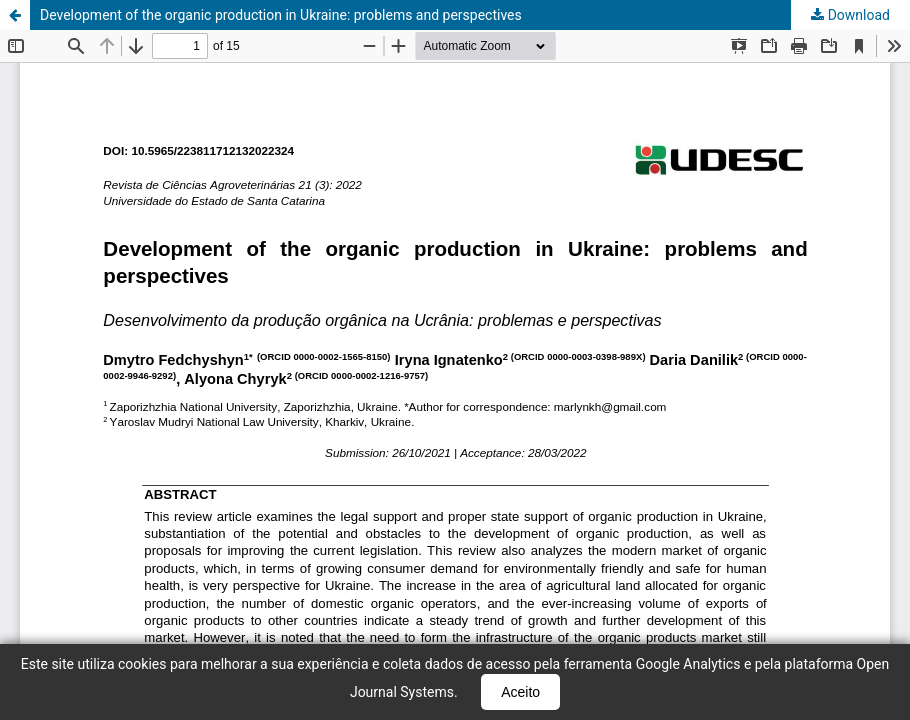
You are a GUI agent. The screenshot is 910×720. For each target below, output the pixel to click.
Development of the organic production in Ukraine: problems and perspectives (281, 15)
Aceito (520, 692)
